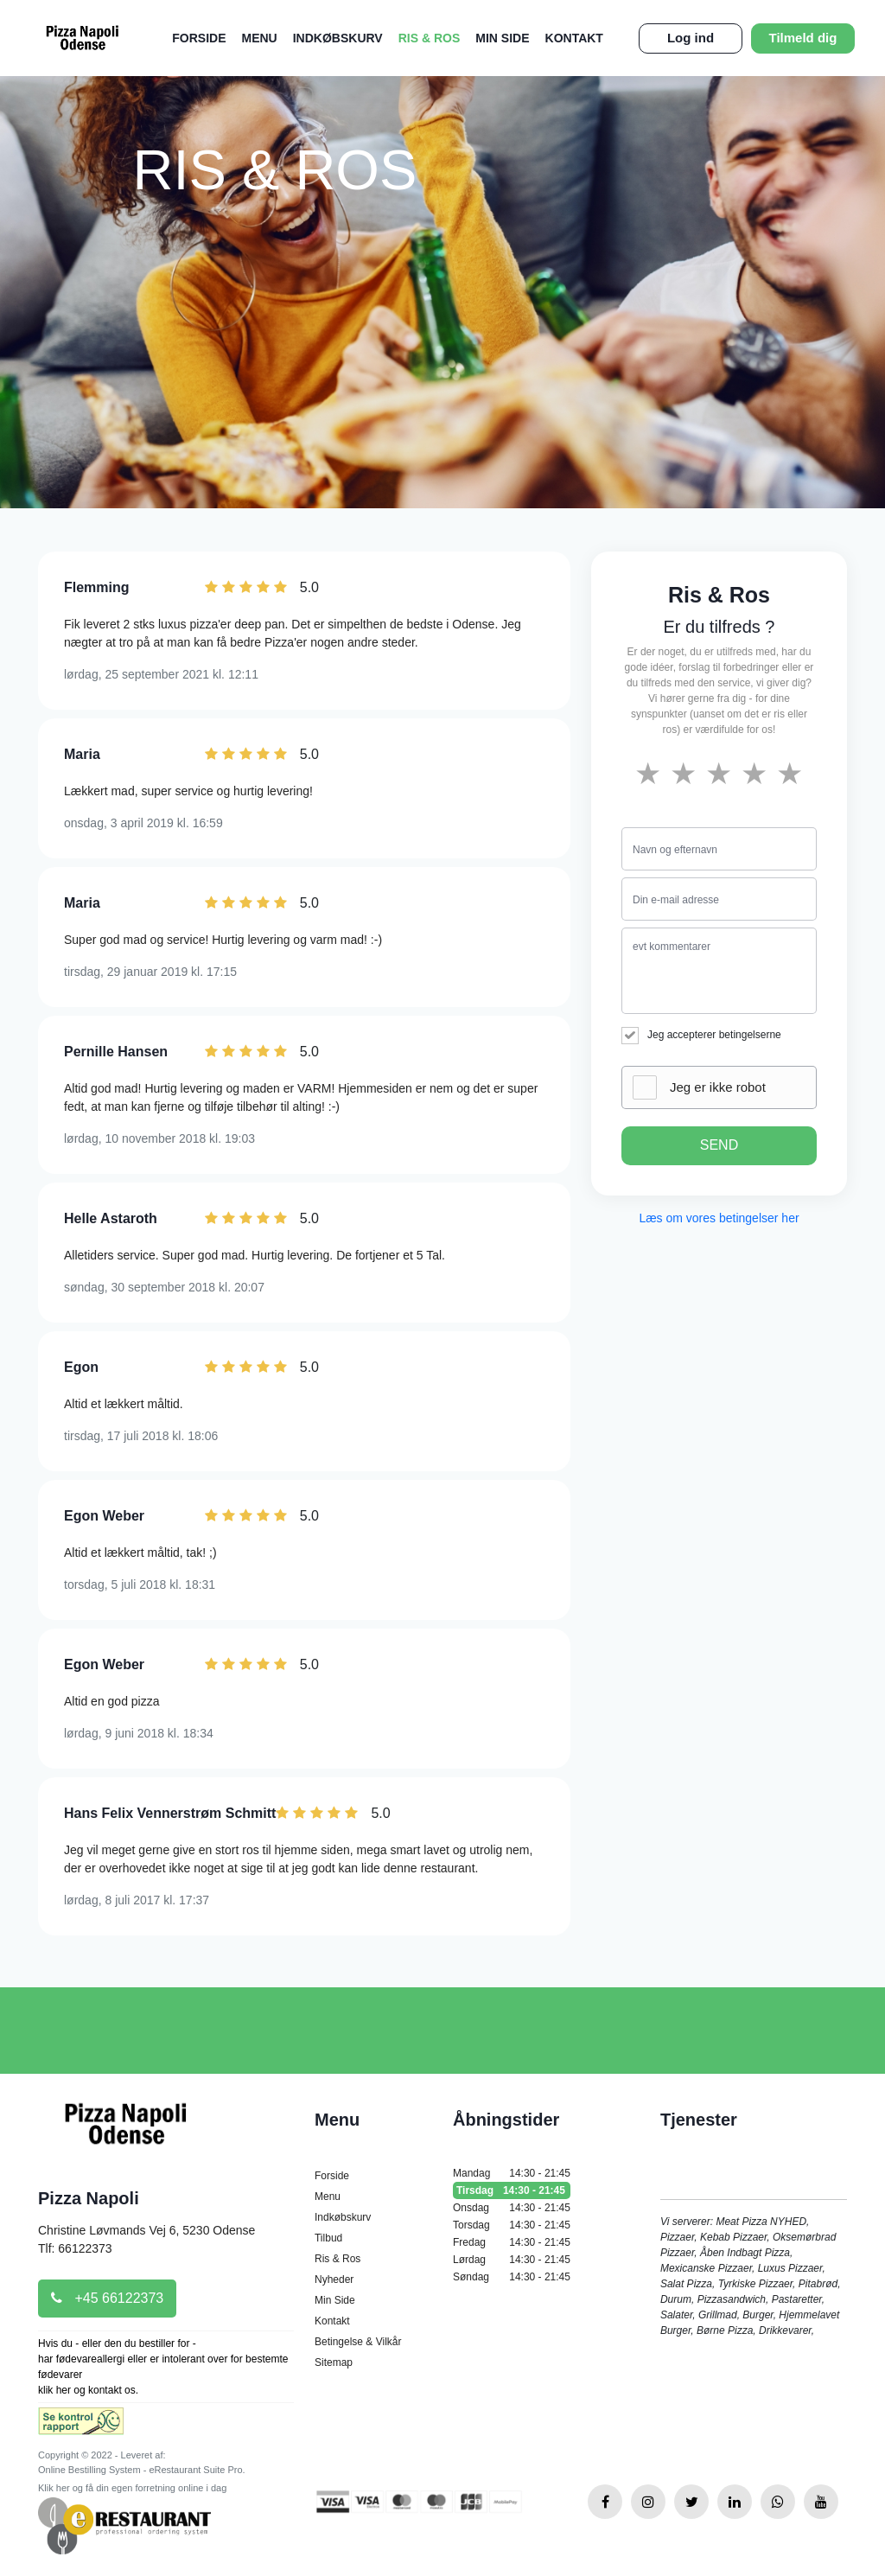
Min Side (502, 38)
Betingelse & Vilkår (358, 2342)
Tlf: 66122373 (75, 2248)
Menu (259, 38)
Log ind (690, 37)
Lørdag (511, 2259)
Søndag (511, 2277)
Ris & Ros (429, 38)
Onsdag (511, 2207)
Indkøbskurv (338, 38)
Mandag (511, 2173)
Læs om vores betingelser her (719, 1218)
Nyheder (334, 2279)
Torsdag (511, 2225)
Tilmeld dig (803, 37)
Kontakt (574, 38)
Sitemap (334, 2362)
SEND (719, 1145)
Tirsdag (511, 2190)
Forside (199, 38)
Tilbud (328, 2238)
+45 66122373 (107, 2298)
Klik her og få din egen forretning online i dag (132, 2488)
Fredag (511, 2242)
